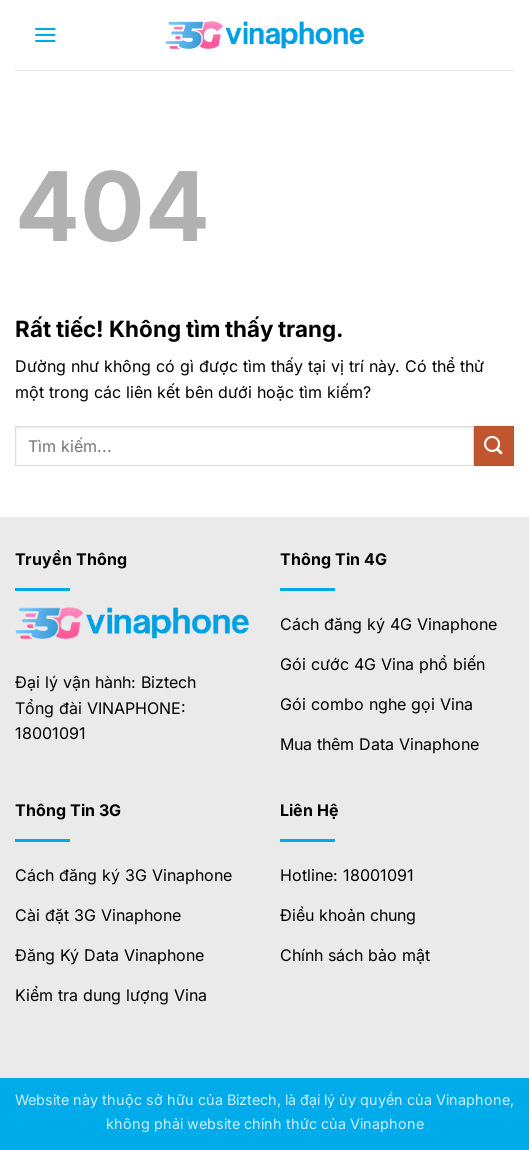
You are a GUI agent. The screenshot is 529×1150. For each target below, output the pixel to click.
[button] (45, 35)
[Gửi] (494, 445)
